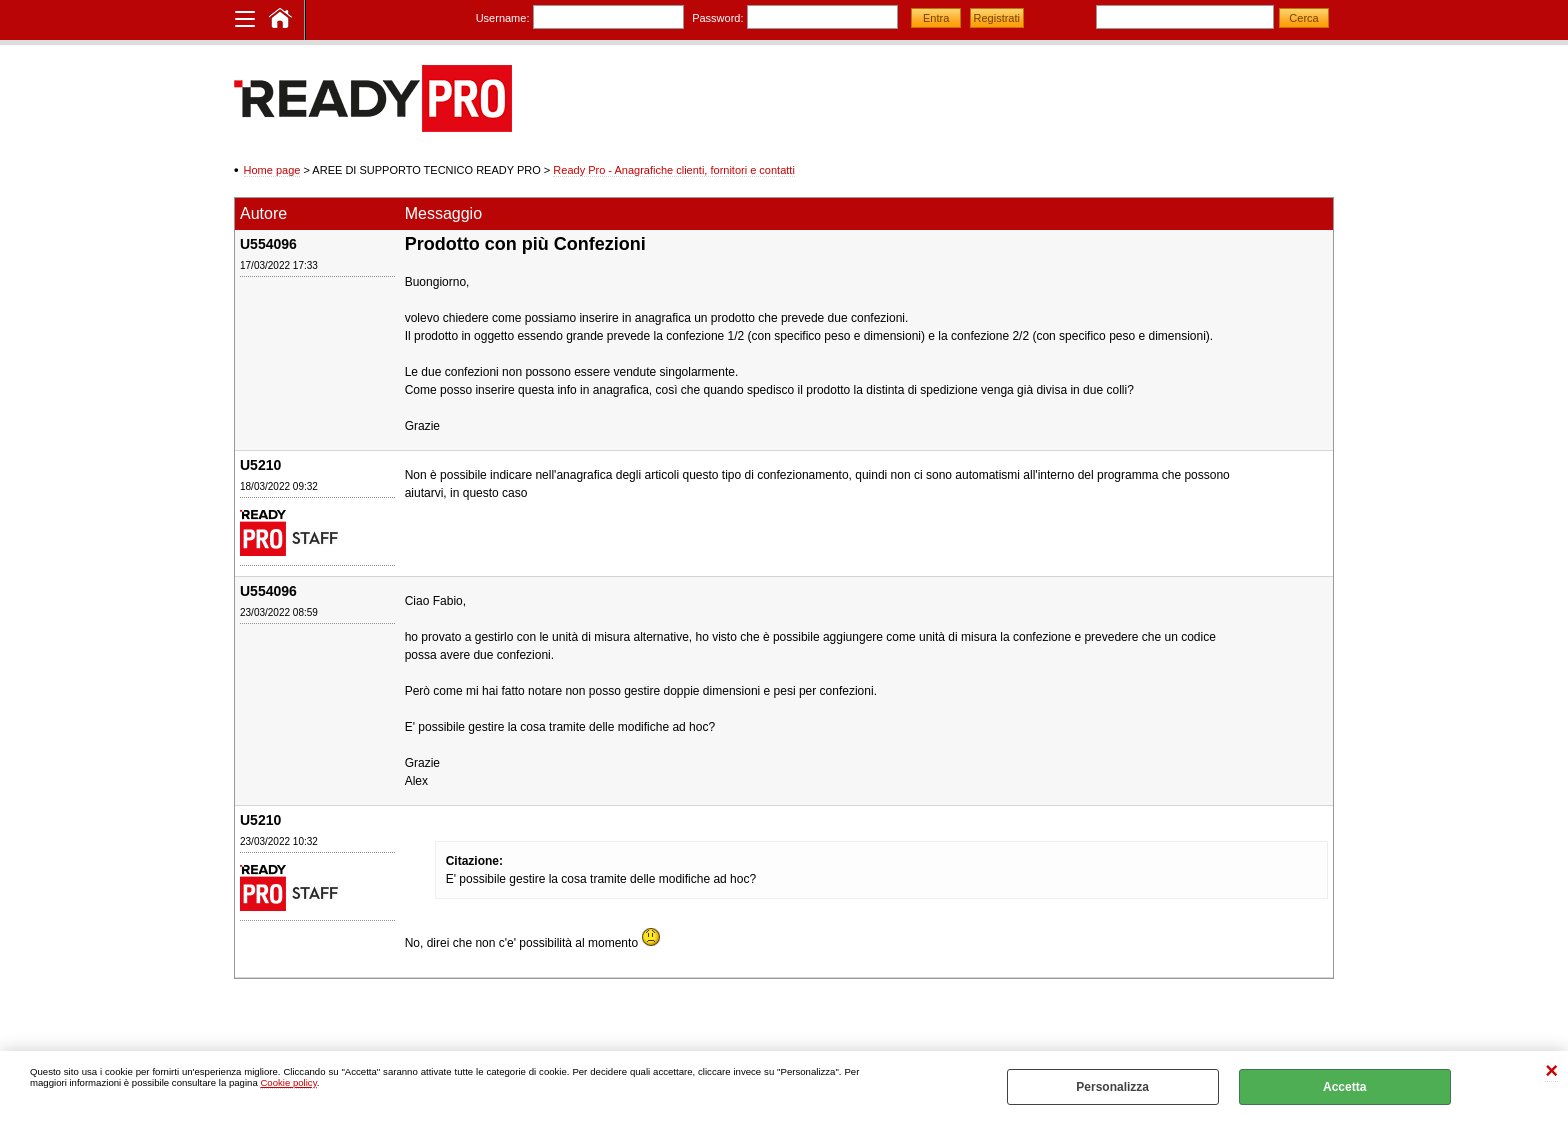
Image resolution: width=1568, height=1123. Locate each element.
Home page (272, 170)
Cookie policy (288, 1082)
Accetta (1344, 1087)
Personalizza (1112, 1087)
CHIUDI (1551, 1071)
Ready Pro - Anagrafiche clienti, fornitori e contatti (674, 170)
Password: (717, 18)
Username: (503, 18)
